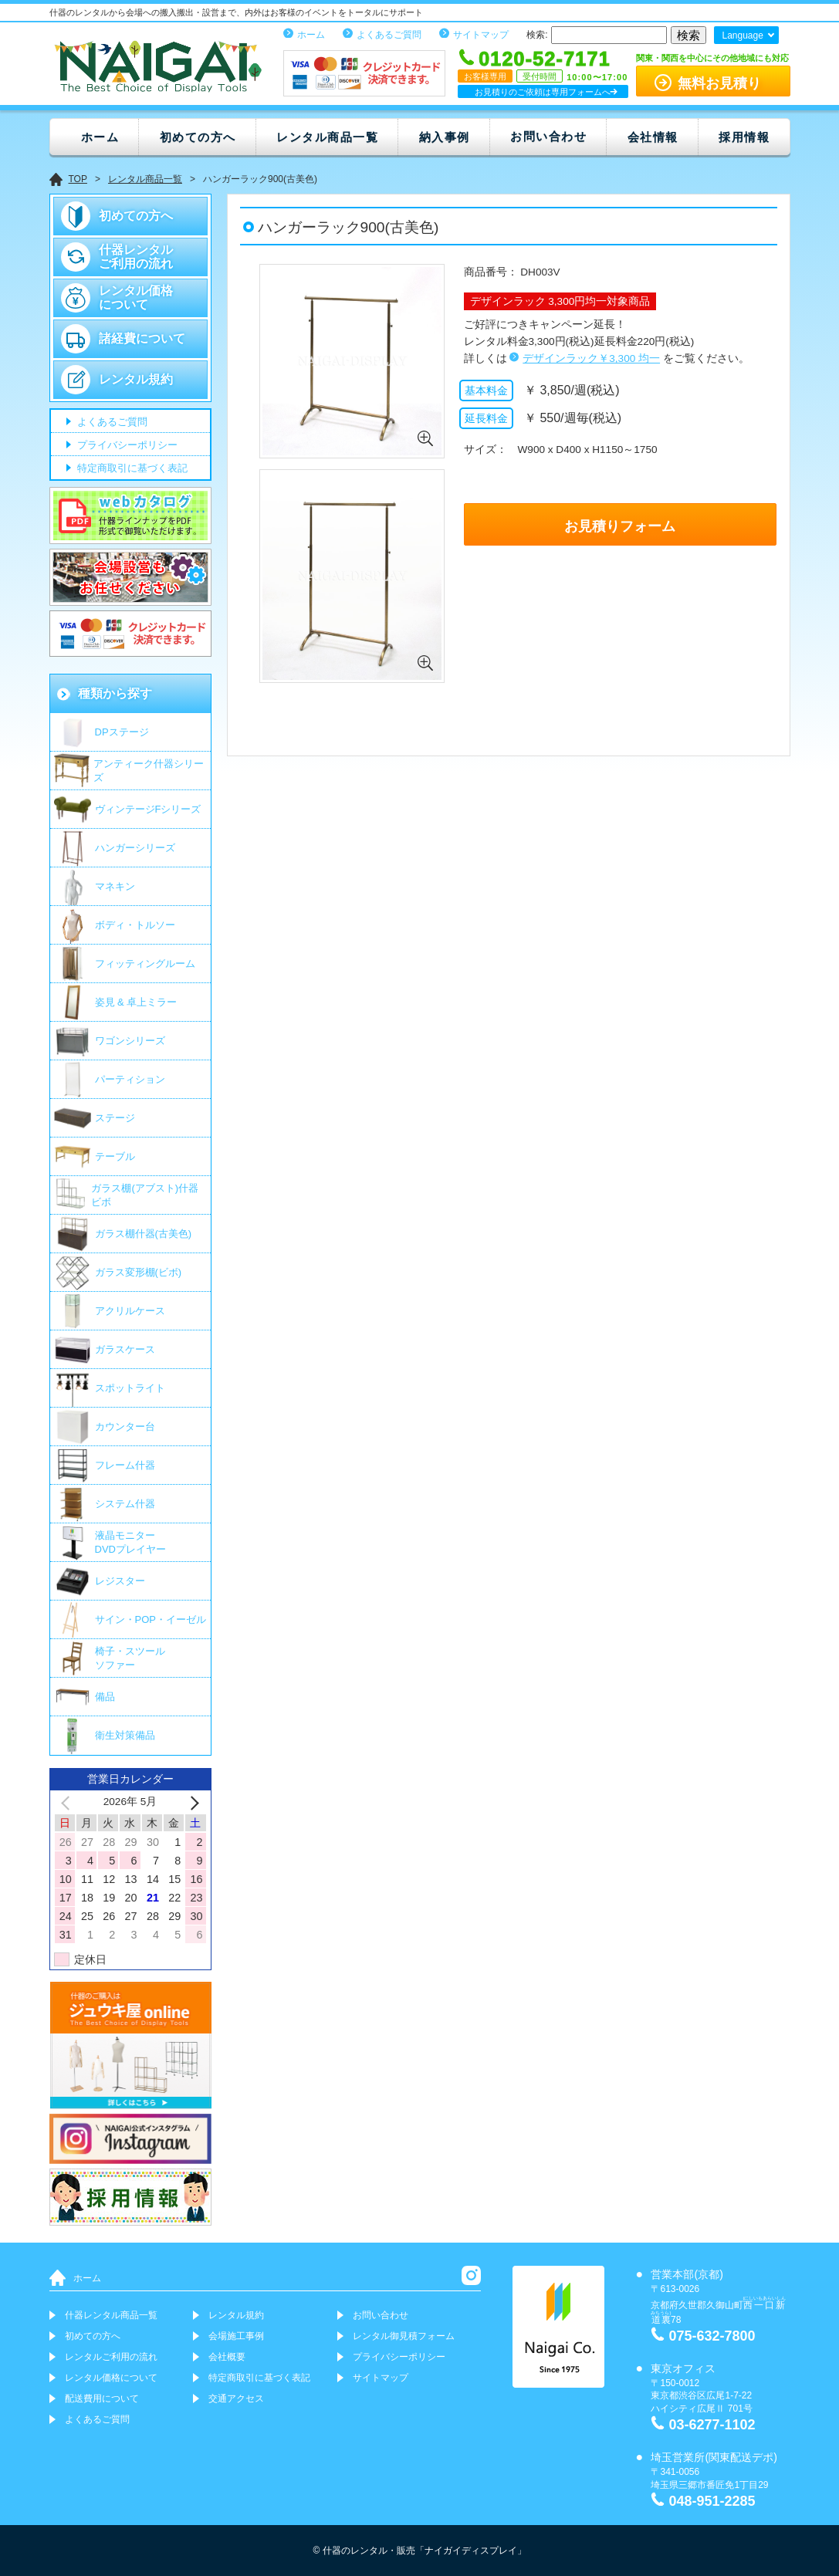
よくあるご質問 (389, 34)
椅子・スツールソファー (130, 1658)
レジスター (120, 1581)
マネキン (115, 886)
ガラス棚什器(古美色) (143, 1233)
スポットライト (130, 1388)
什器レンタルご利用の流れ (136, 256)
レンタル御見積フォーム (404, 2336)
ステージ (115, 1118)
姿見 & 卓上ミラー (136, 1002)
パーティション (130, 1079)
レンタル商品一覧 (327, 137)
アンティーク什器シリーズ (148, 770)
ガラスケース (125, 1349)
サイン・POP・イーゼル (150, 1619)
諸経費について (142, 338)
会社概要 (226, 2356)
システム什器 (125, 1503)
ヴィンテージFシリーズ (148, 809)
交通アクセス (236, 2398)
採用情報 (744, 137)
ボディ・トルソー (135, 925)
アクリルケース (130, 1311)
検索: (536, 34)
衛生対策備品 (125, 1735)
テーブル (115, 1156)
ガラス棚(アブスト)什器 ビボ (144, 1195)
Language (742, 35)
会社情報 (653, 137)
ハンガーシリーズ (135, 848)
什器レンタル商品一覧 (111, 2315)
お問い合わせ (548, 136)
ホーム (311, 34)
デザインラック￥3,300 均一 (591, 358)
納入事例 (444, 137)
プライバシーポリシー (126, 446)
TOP (78, 179)
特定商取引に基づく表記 (131, 469)
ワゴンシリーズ (130, 1040)
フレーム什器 (125, 1465)
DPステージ (122, 732)
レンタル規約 (136, 379)
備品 (105, 1696)
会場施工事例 (236, 2336)
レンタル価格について (136, 297)
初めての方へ (198, 137)
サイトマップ (481, 34)
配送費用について (102, 2398)
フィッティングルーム (145, 963)
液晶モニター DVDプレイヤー (130, 1542)
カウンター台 (125, 1426)
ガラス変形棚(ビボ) (138, 1272)
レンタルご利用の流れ (111, 2356)
